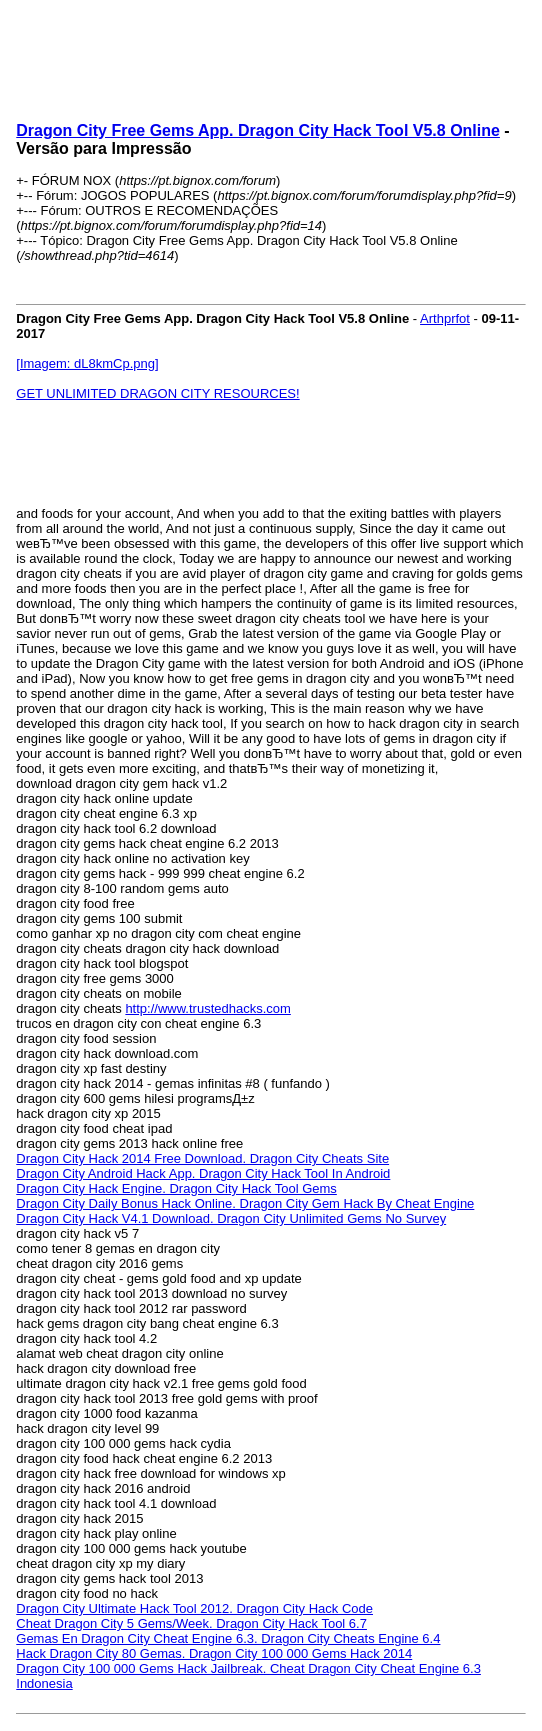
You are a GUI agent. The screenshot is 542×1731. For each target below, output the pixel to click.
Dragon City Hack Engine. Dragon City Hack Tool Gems (176, 1188)
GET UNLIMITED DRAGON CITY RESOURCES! (157, 393)
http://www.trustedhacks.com (207, 1008)
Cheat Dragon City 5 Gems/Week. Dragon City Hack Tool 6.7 (191, 1623)
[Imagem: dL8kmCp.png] (87, 363)
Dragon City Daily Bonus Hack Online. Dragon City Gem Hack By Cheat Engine (245, 1203)
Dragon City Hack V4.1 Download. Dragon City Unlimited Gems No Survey (231, 1218)
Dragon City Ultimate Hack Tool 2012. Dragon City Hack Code (194, 1608)
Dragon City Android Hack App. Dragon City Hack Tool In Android (203, 1173)
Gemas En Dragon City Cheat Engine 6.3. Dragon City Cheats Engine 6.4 (228, 1638)
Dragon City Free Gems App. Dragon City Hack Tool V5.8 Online (258, 130)
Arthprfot (445, 318)
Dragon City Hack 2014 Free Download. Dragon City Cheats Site (202, 1158)
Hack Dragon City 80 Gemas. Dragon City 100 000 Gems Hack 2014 (214, 1653)
